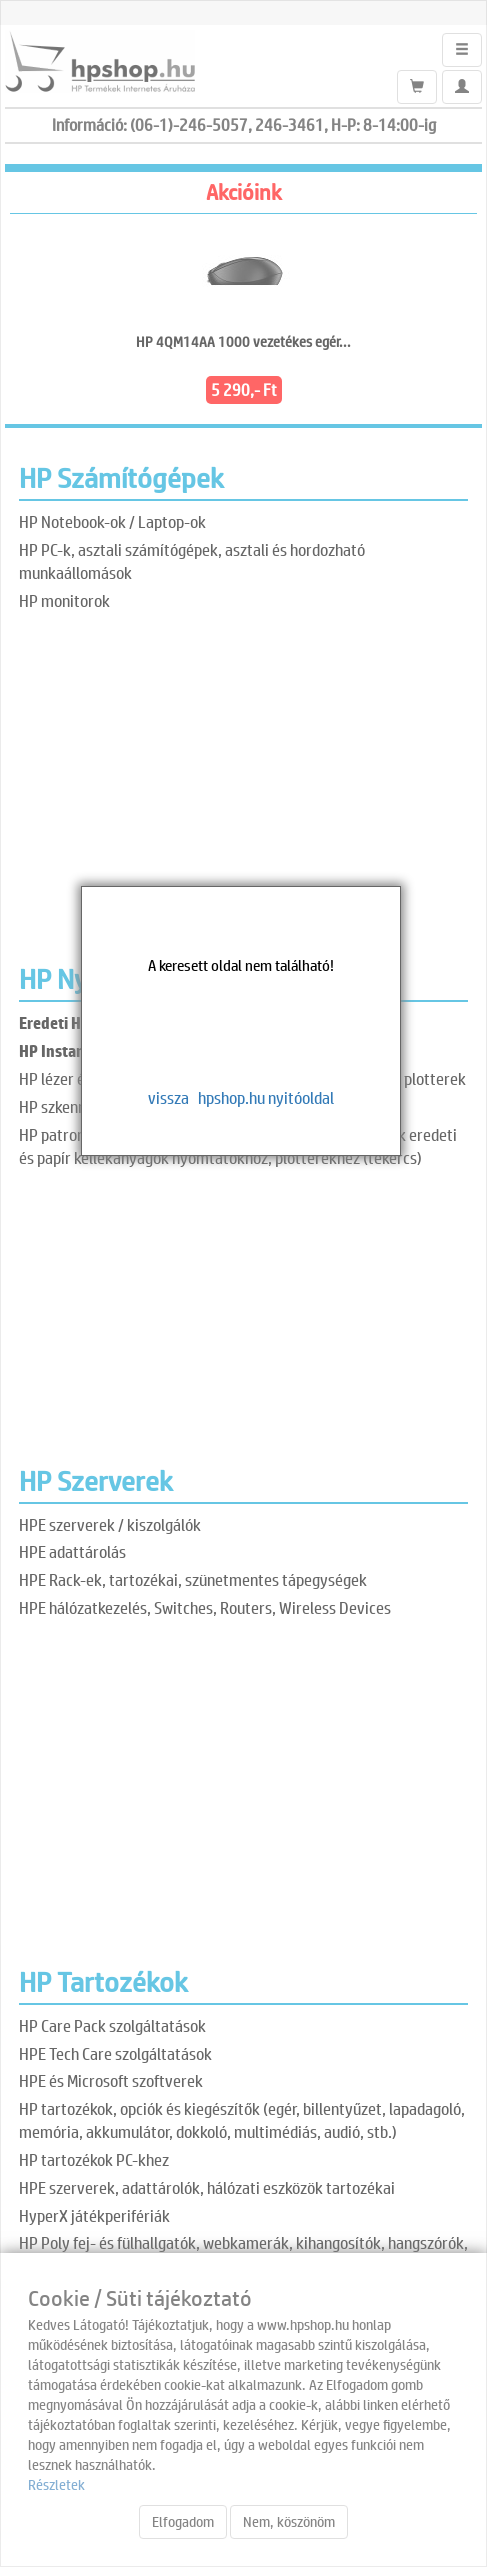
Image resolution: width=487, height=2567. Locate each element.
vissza (168, 1097)
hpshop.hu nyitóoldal (266, 1097)
